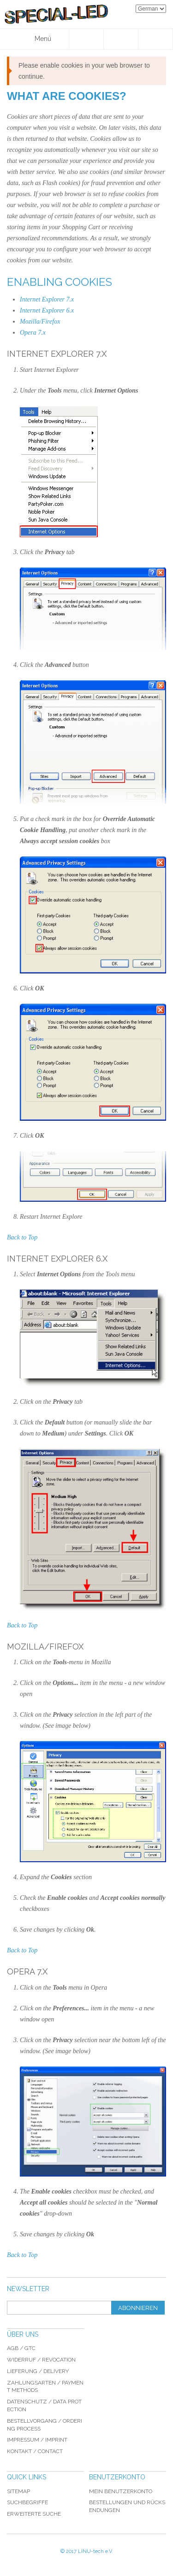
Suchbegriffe (27, 2502)
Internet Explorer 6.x (47, 310)
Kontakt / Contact (35, 2451)
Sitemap (18, 2491)
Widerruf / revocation (41, 2359)
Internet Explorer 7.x (47, 299)
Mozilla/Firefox (40, 321)
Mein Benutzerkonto (120, 2491)
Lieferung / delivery (38, 2371)
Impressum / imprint (37, 2440)
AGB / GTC (21, 2348)
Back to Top (22, 1237)
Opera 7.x (33, 332)
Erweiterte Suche (34, 2514)
